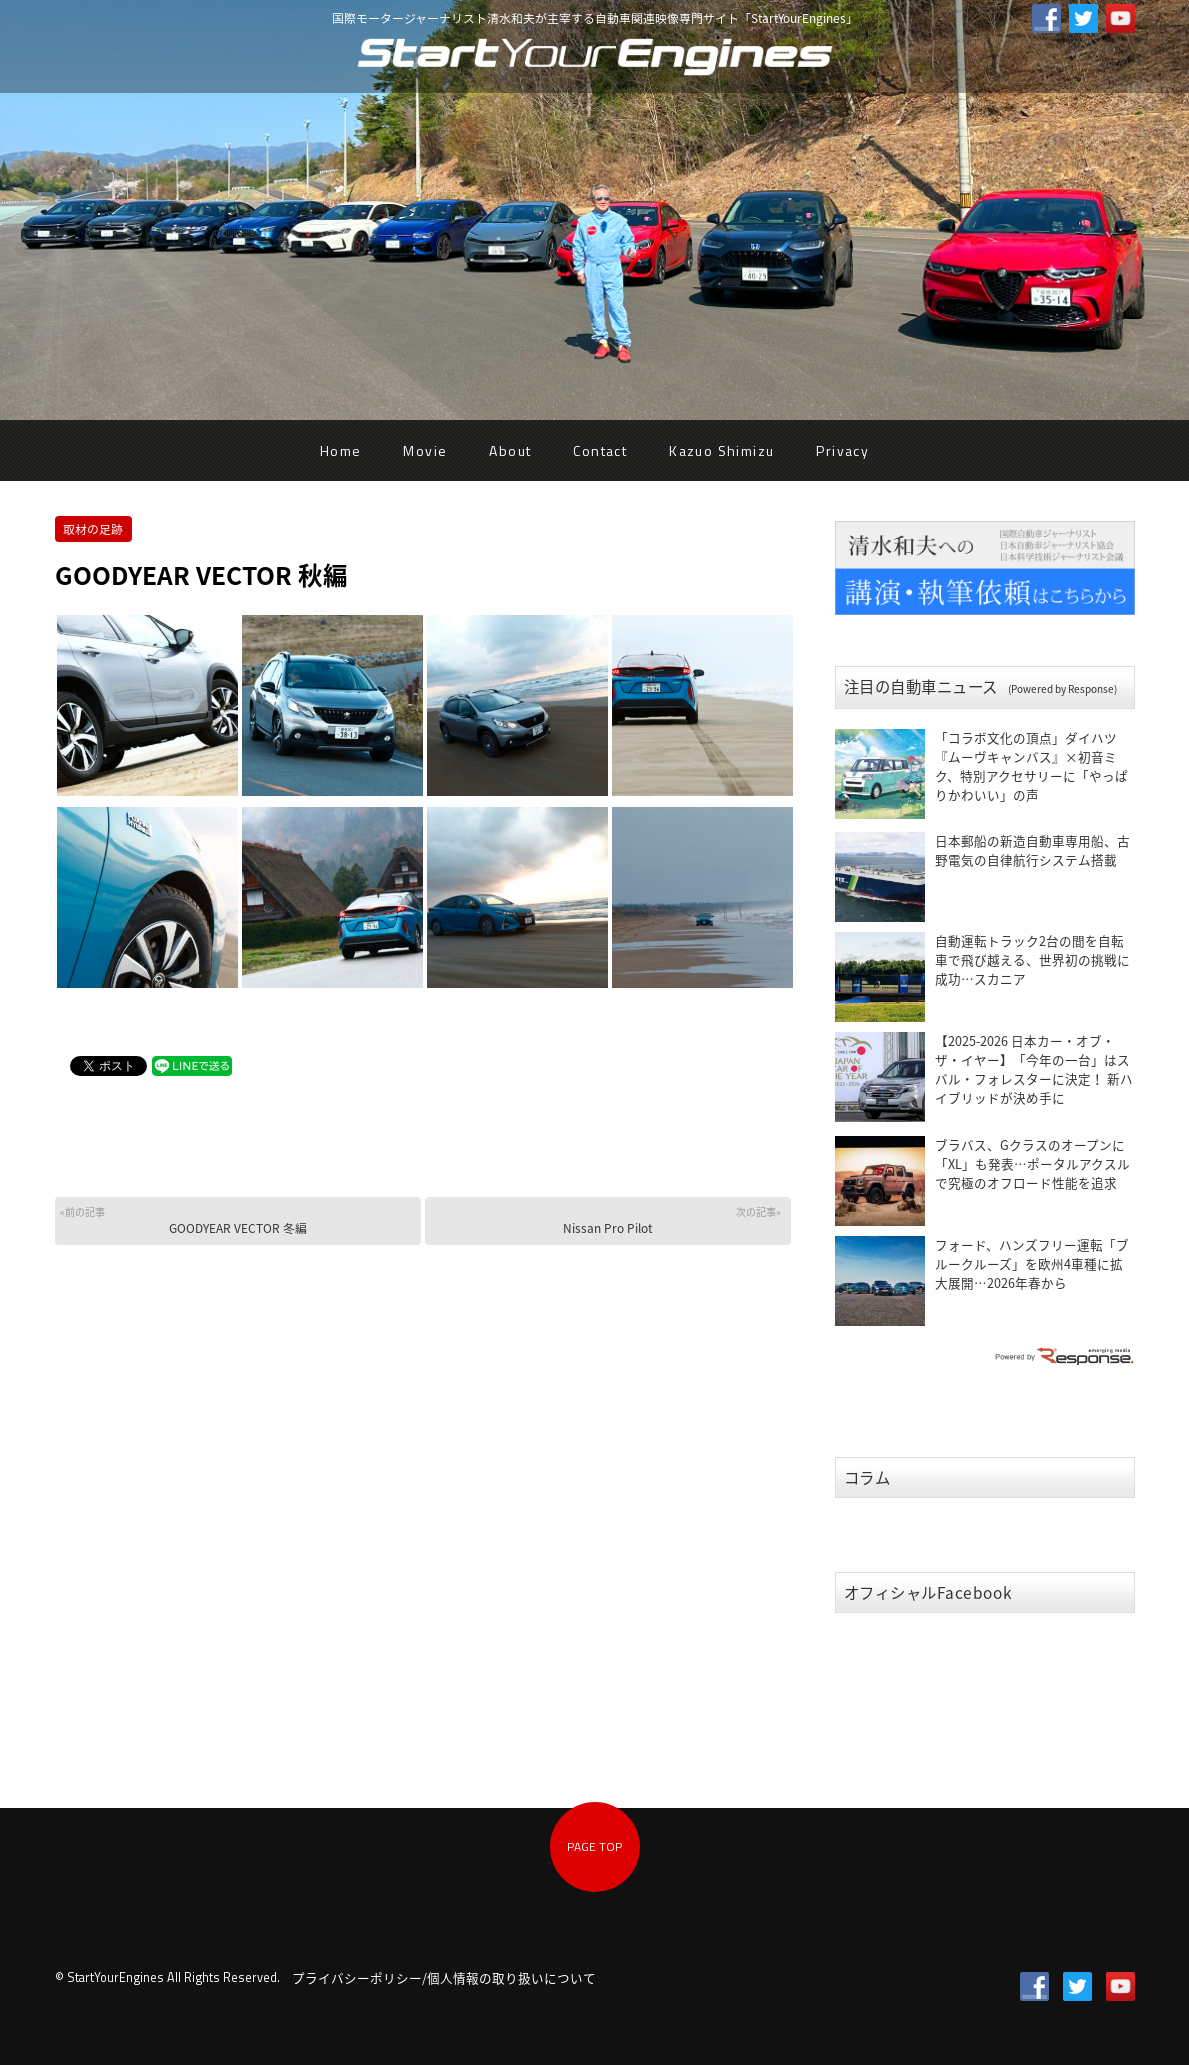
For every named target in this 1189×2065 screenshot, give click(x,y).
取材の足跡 (93, 529)
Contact (600, 450)
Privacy (842, 450)
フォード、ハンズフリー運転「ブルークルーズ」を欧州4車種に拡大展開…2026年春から (1032, 1263)
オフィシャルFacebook (928, 1592)
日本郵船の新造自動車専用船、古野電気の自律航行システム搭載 (1032, 850)
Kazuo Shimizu (721, 450)
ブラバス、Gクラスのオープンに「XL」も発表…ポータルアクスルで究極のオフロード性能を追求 (1032, 1163)
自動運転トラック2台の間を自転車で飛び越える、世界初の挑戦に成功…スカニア (1032, 959)
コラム (867, 1477)
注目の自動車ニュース (980, 686)
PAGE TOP (594, 1846)
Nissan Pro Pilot (605, 1220)
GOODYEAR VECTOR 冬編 (235, 1220)
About (510, 450)
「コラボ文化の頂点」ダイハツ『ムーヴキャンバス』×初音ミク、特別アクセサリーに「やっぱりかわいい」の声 (1031, 766)
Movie (425, 450)
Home (341, 450)
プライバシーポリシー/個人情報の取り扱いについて (444, 1977)
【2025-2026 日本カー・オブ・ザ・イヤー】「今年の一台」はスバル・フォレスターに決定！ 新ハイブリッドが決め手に (1034, 1069)
